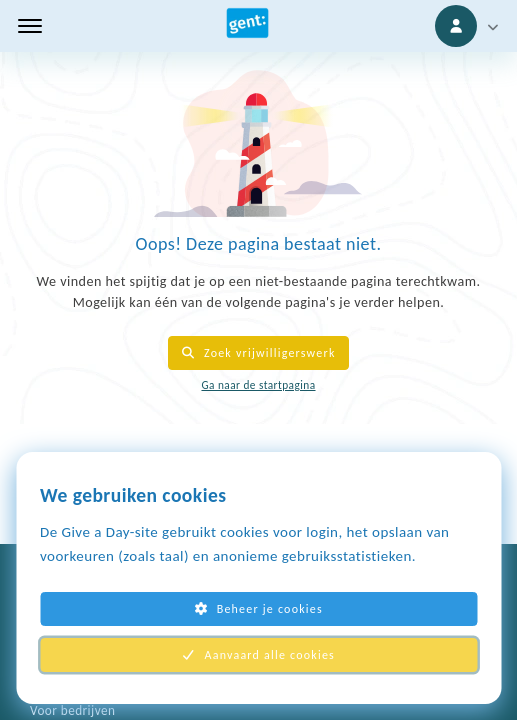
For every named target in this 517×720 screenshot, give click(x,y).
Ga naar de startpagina (258, 385)
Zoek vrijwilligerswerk (258, 353)
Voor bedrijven (72, 710)
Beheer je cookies (258, 609)
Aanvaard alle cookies (258, 655)
